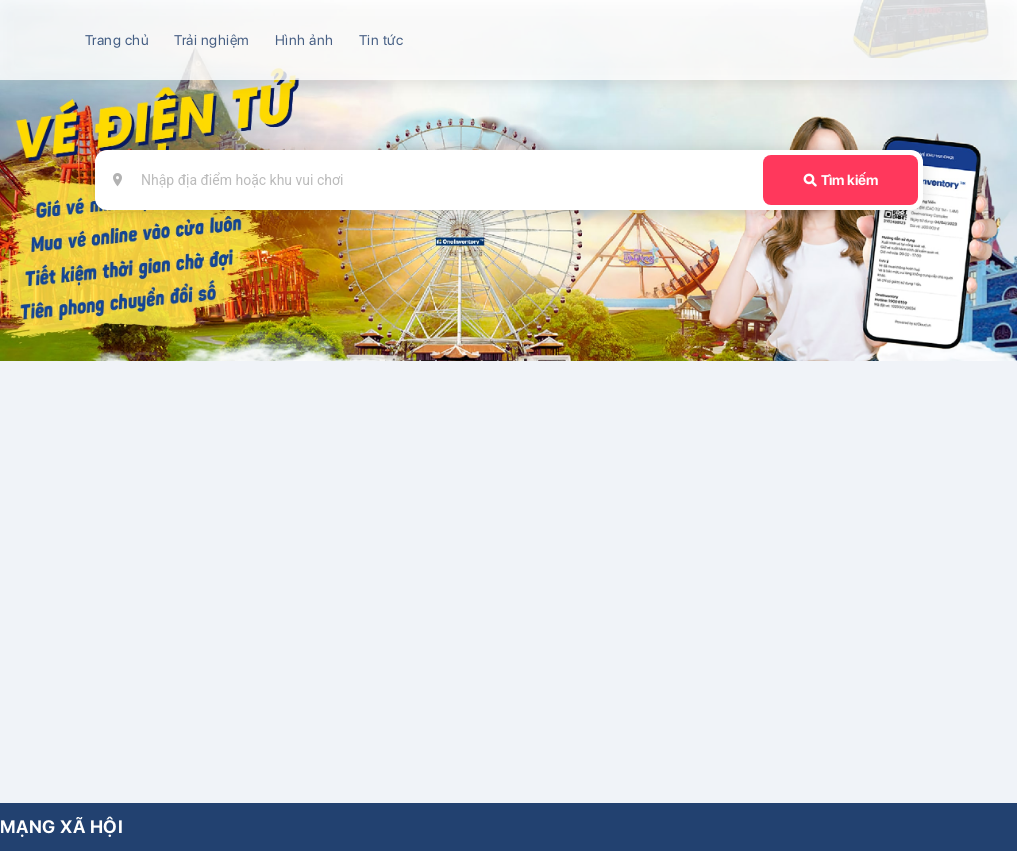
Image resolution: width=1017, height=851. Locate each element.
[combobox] (439, 180)
